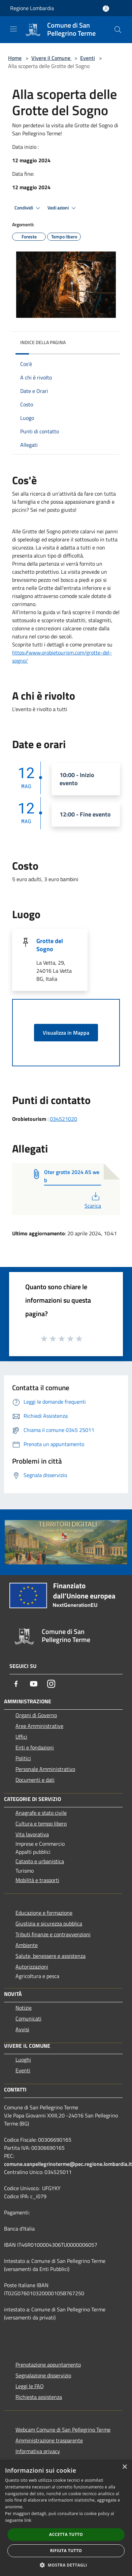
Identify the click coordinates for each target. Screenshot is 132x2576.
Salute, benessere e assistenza (50, 1956)
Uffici (21, 1737)
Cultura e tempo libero (41, 1823)
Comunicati (28, 2018)
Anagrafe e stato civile (41, 1813)
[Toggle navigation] (13, 29)
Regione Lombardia (32, 8)
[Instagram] (51, 1684)
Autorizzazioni (31, 1967)
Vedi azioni (62, 208)
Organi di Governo (36, 1715)
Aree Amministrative (39, 1726)
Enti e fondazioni (34, 1747)
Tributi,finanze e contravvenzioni (53, 1934)
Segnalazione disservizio (43, 2375)
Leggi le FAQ (29, 2386)
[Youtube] (33, 1684)
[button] (66, 2565)
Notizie (23, 2008)
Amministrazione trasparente (49, 2440)
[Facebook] (16, 1684)
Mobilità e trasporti (37, 1880)
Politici (23, 1758)
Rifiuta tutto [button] (66, 2550)
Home (15, 58)
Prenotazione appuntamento (48, 2365)
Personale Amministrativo (45, 1769)
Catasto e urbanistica (39, 1861)
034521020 (63, 1119)
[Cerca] (118, 30)
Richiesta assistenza (38, 2397)
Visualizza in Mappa (66, 1033)
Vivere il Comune (51, 58)
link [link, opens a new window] (27, 2520)
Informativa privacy (37, 2451)
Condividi (28, 208)
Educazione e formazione (43, 1913)
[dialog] (66, 2518)
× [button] (124, 2467)
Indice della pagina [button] (43, 342)
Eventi (87, 58)
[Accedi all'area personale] (105, 8)
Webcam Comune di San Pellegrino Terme (62, 2430)
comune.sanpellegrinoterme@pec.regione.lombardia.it (68, 2164)
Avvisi (22, 2029)
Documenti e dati (35, 1780)
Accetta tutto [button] (66, 2534)
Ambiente (26, 1945)
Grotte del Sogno (49, 945)
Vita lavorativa (32, 1834)
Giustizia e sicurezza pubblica (48, 1923)
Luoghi (23, 2059)
